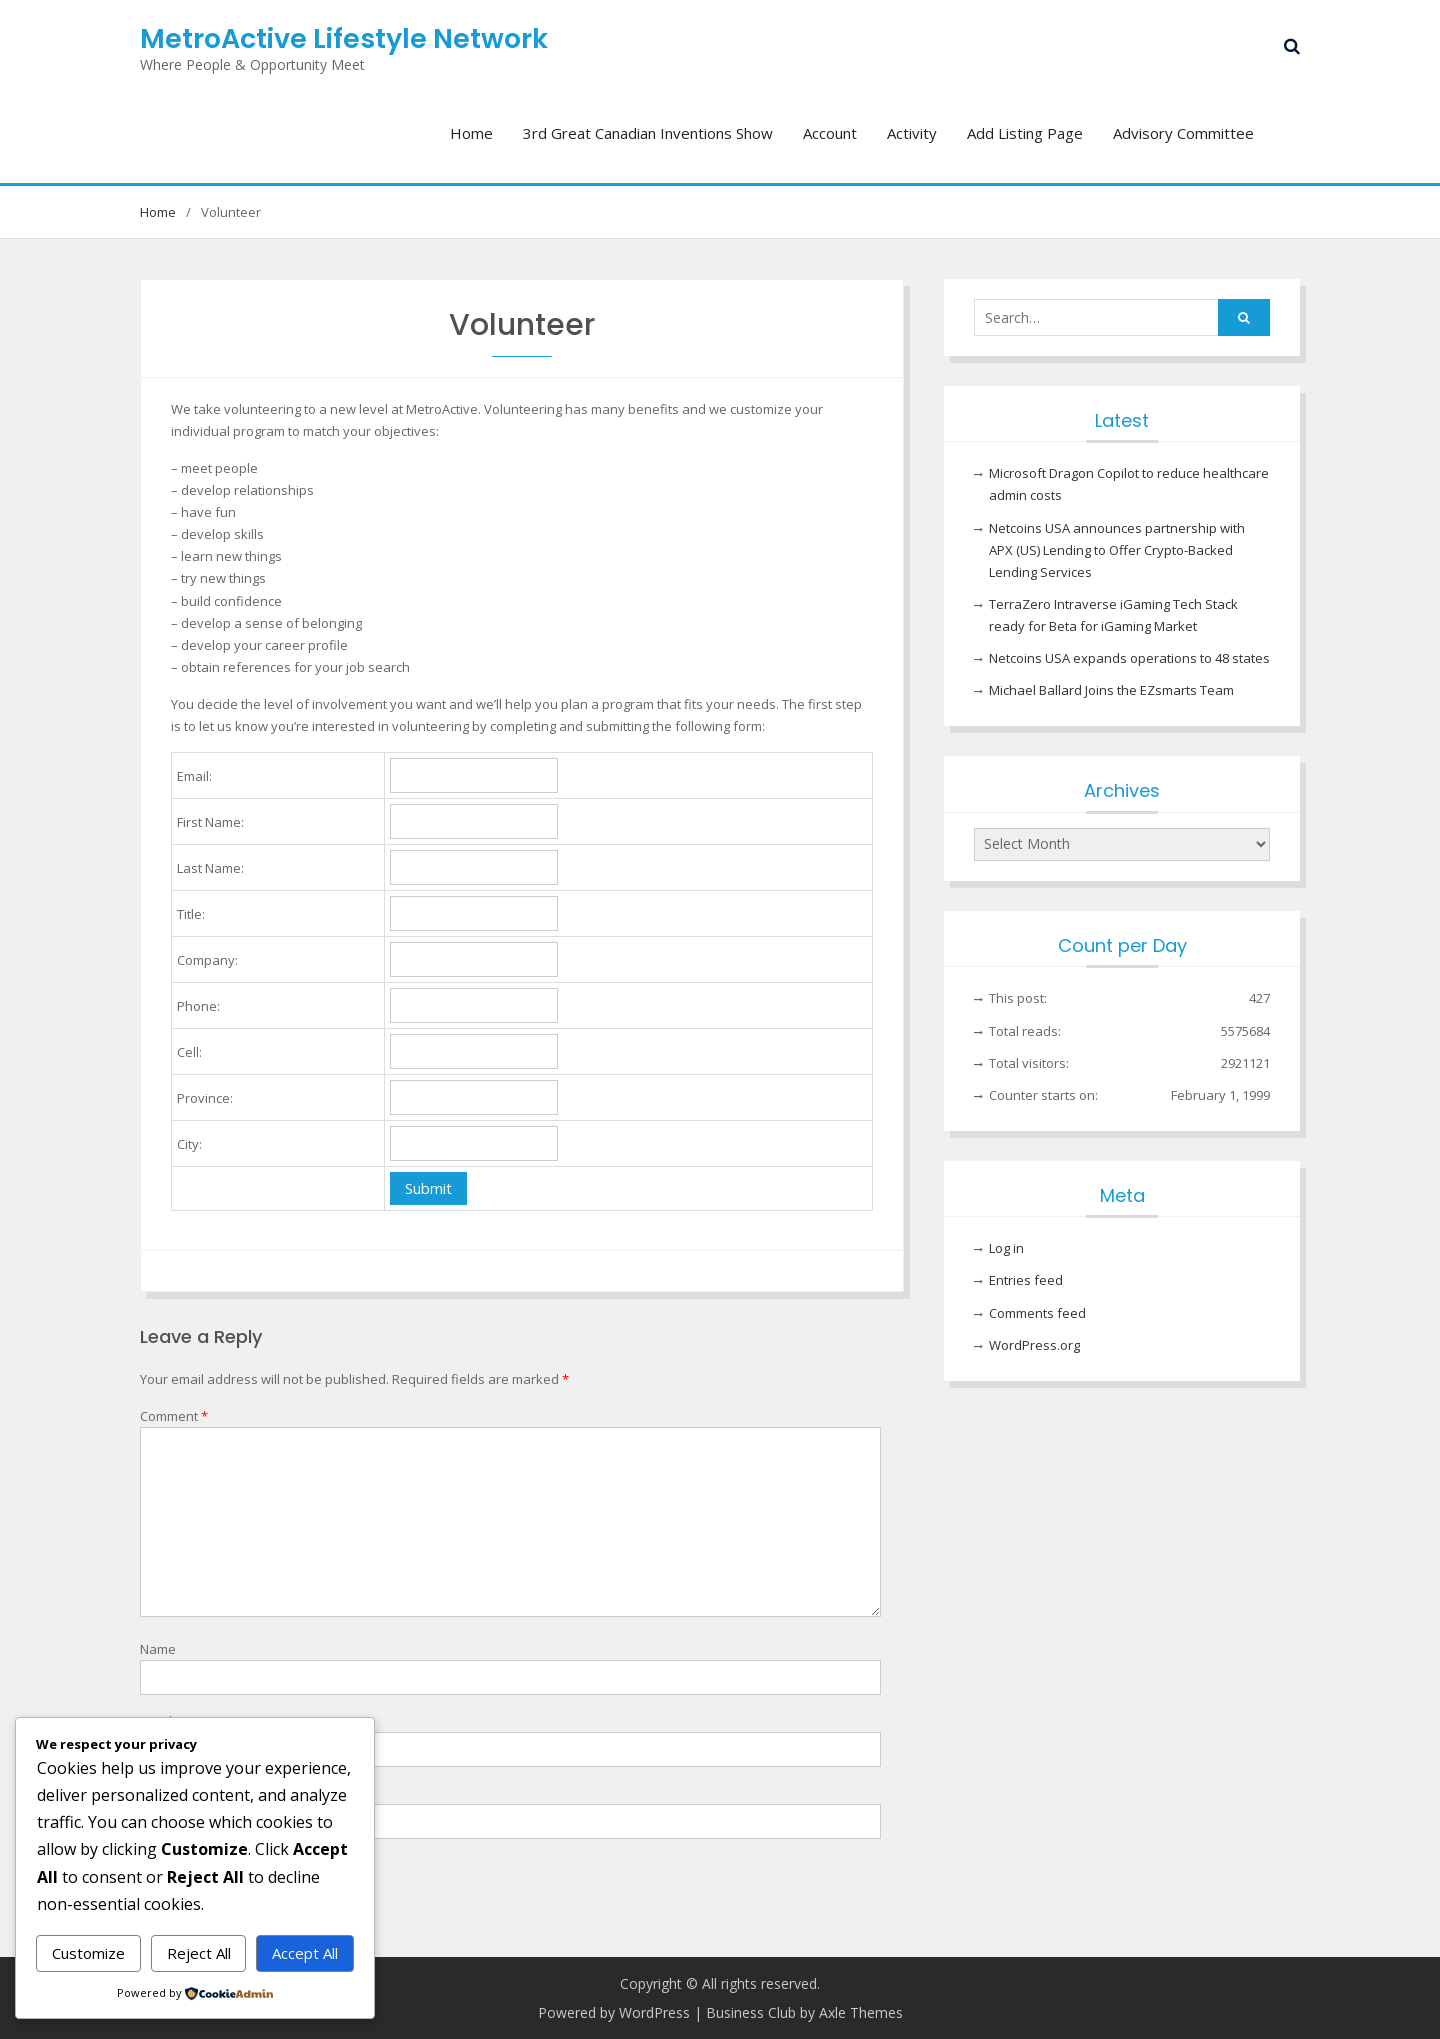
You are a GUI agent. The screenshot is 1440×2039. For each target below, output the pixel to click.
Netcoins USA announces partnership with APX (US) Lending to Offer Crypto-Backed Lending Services (1117, 550)
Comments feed (1037, 1313)
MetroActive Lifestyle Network (344, 38)
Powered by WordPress (614, 2012)
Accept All (305, 1953)
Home (471, 133)
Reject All (199, 1953)
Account (830, 133)
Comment (174, 1416)
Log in (1006, 1248)
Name (158, 1649)
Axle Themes (861, 2012)
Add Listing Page (1025, 133)
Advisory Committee (1183, 133)
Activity (912, 133)
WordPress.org (1034, 1345)
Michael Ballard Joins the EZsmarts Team (1111, 690)
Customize (88, 1953)
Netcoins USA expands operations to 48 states (1129, 658)
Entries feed (1026, 1280)
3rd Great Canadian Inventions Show (648, 133)
